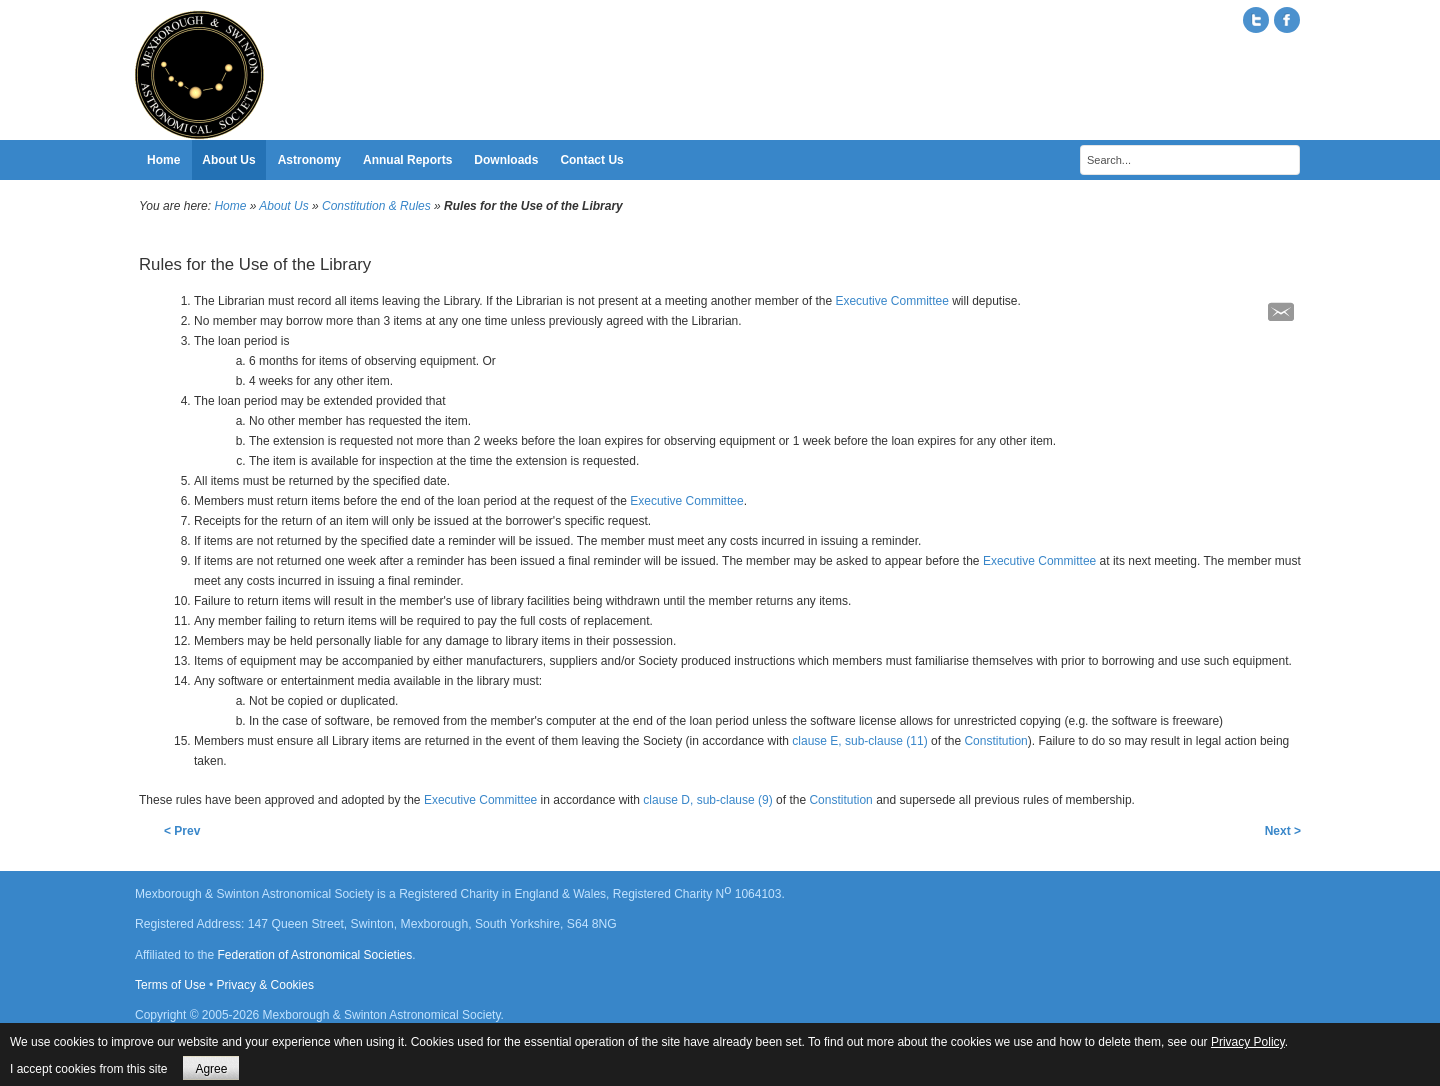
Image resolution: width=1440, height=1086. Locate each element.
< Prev (182, 831)
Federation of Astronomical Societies (315, 955)
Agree (211, 1069)
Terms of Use (170, 985)
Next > (1283, 831)
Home (230, 206)
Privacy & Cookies (265, 985)
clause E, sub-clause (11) (859, 741)
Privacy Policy (1248, 1042)
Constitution (995, 741)
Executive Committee (891, 301)
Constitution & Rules (376, 206)
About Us (283, 206)
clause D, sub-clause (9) (707, 800)
